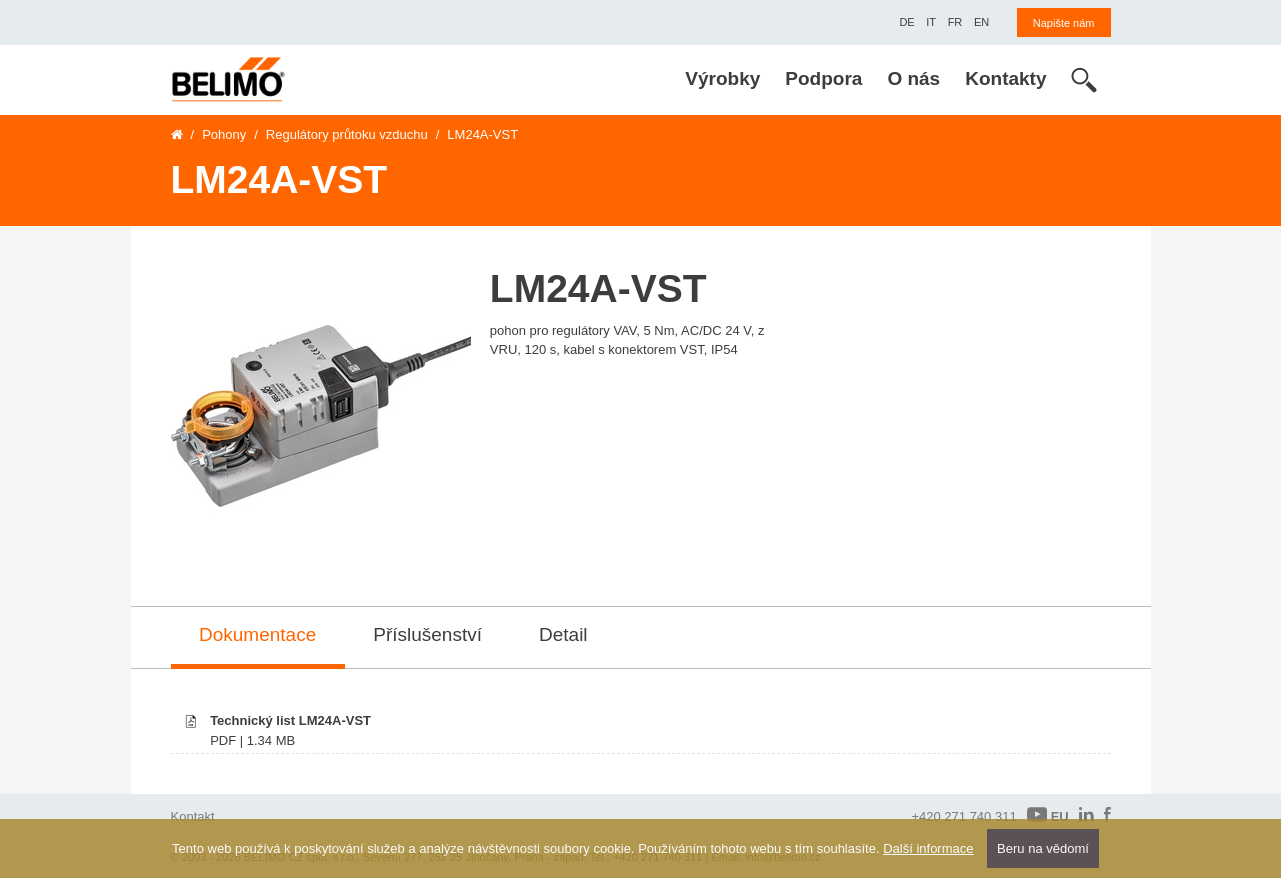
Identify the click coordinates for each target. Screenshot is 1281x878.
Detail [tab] (563, 634)
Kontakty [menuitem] (1005, 78)
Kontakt (193, 816)
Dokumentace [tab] (257, 634)
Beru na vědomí (1043, 848)
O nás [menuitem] (913, 78)
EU (1048, 815)
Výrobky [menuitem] (722, 78)
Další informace (928, 848)
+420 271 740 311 (963, 816)
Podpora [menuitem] (823, 78)
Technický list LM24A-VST (290, 720)
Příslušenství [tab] (427, 634)
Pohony (224, 134)
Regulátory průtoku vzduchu (347, 134)
